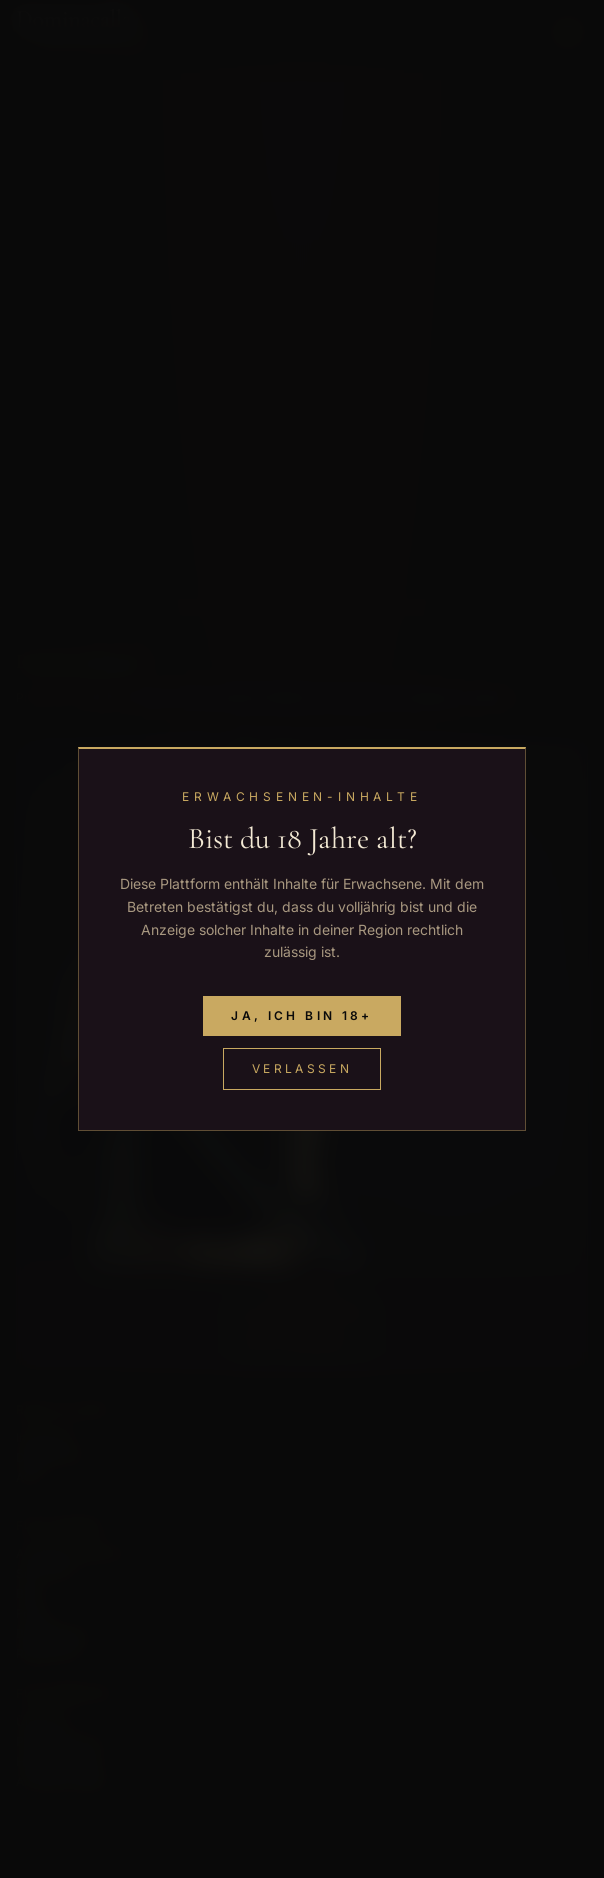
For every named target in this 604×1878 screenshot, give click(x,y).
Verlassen (302, 1068)
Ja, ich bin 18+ (301, 1015)
